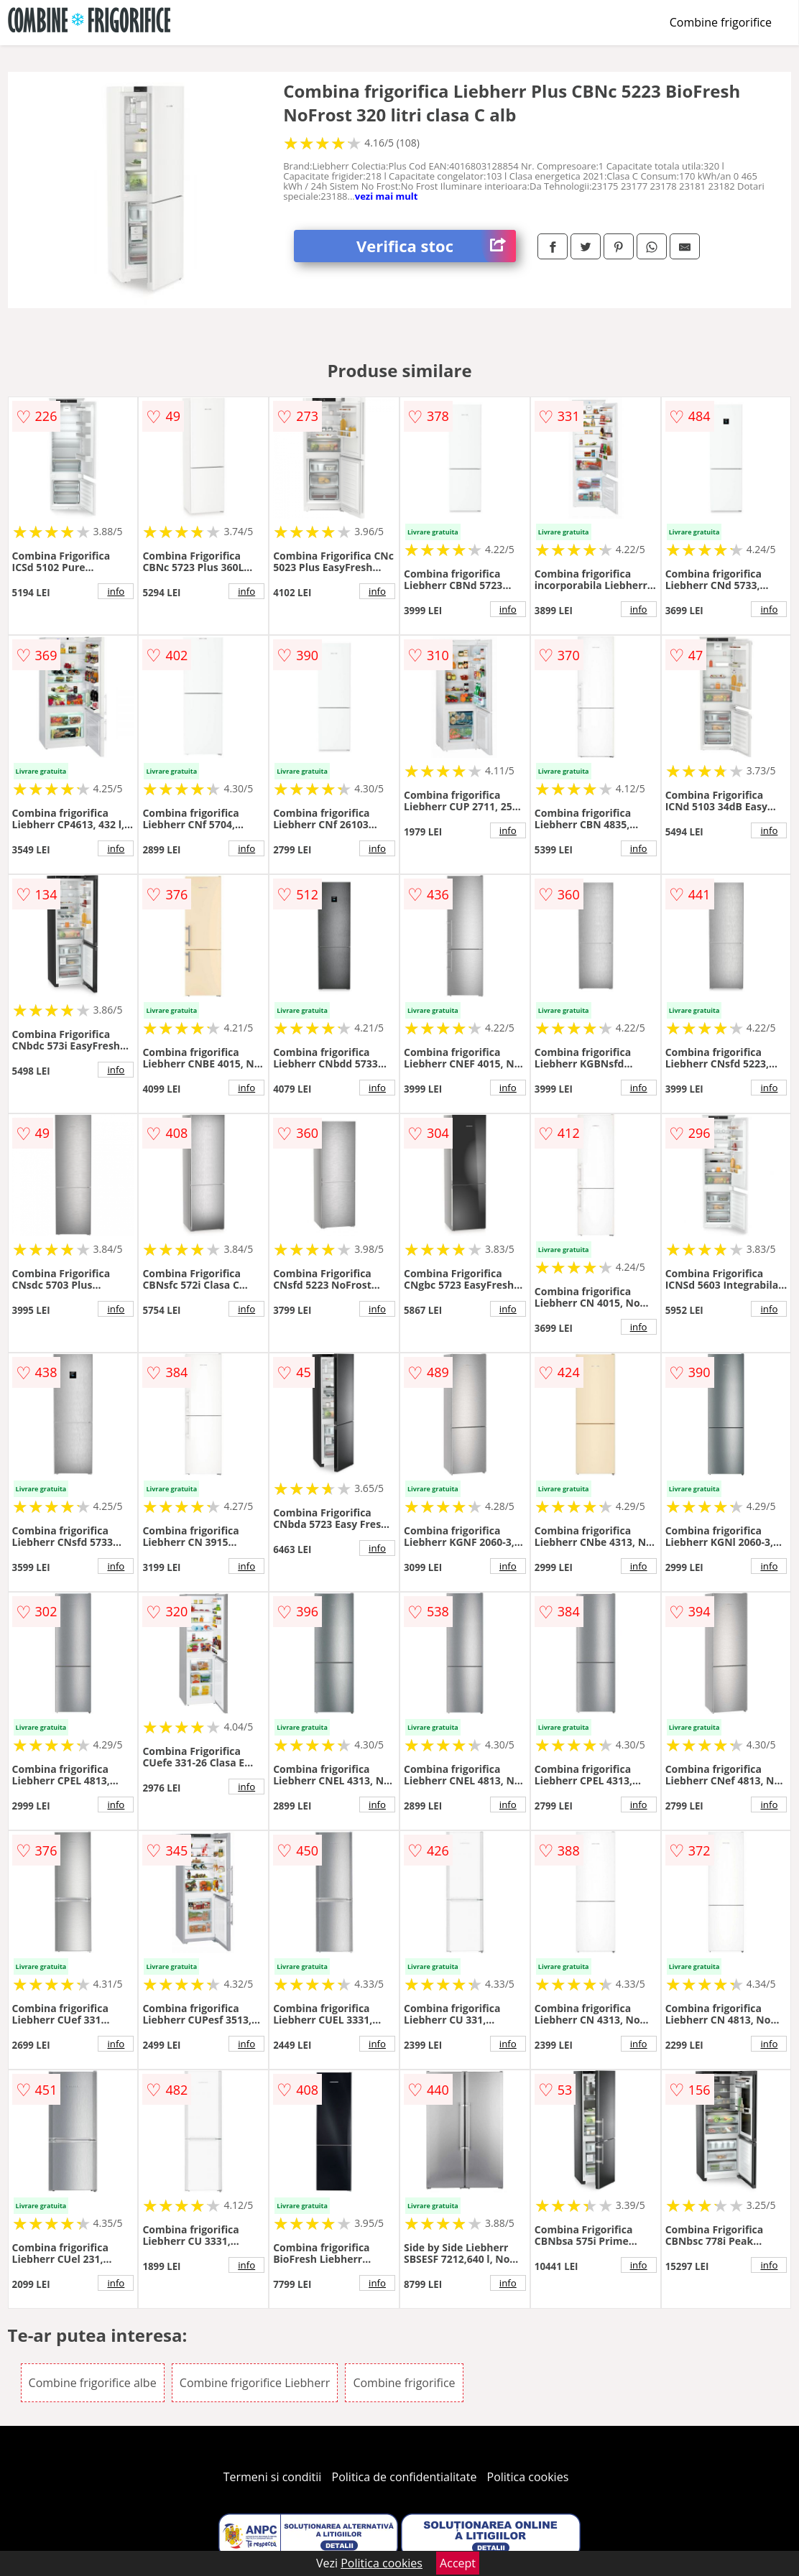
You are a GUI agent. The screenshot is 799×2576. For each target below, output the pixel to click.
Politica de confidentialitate (404, 2477)
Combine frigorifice (721, 22)
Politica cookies (528, 2477)
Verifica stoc (436, 246)
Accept (458, 2563)
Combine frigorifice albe (93, 2383)
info (115, 591)
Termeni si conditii (272, 2477)
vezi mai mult (386, 196)
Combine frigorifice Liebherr (255, 2383)
